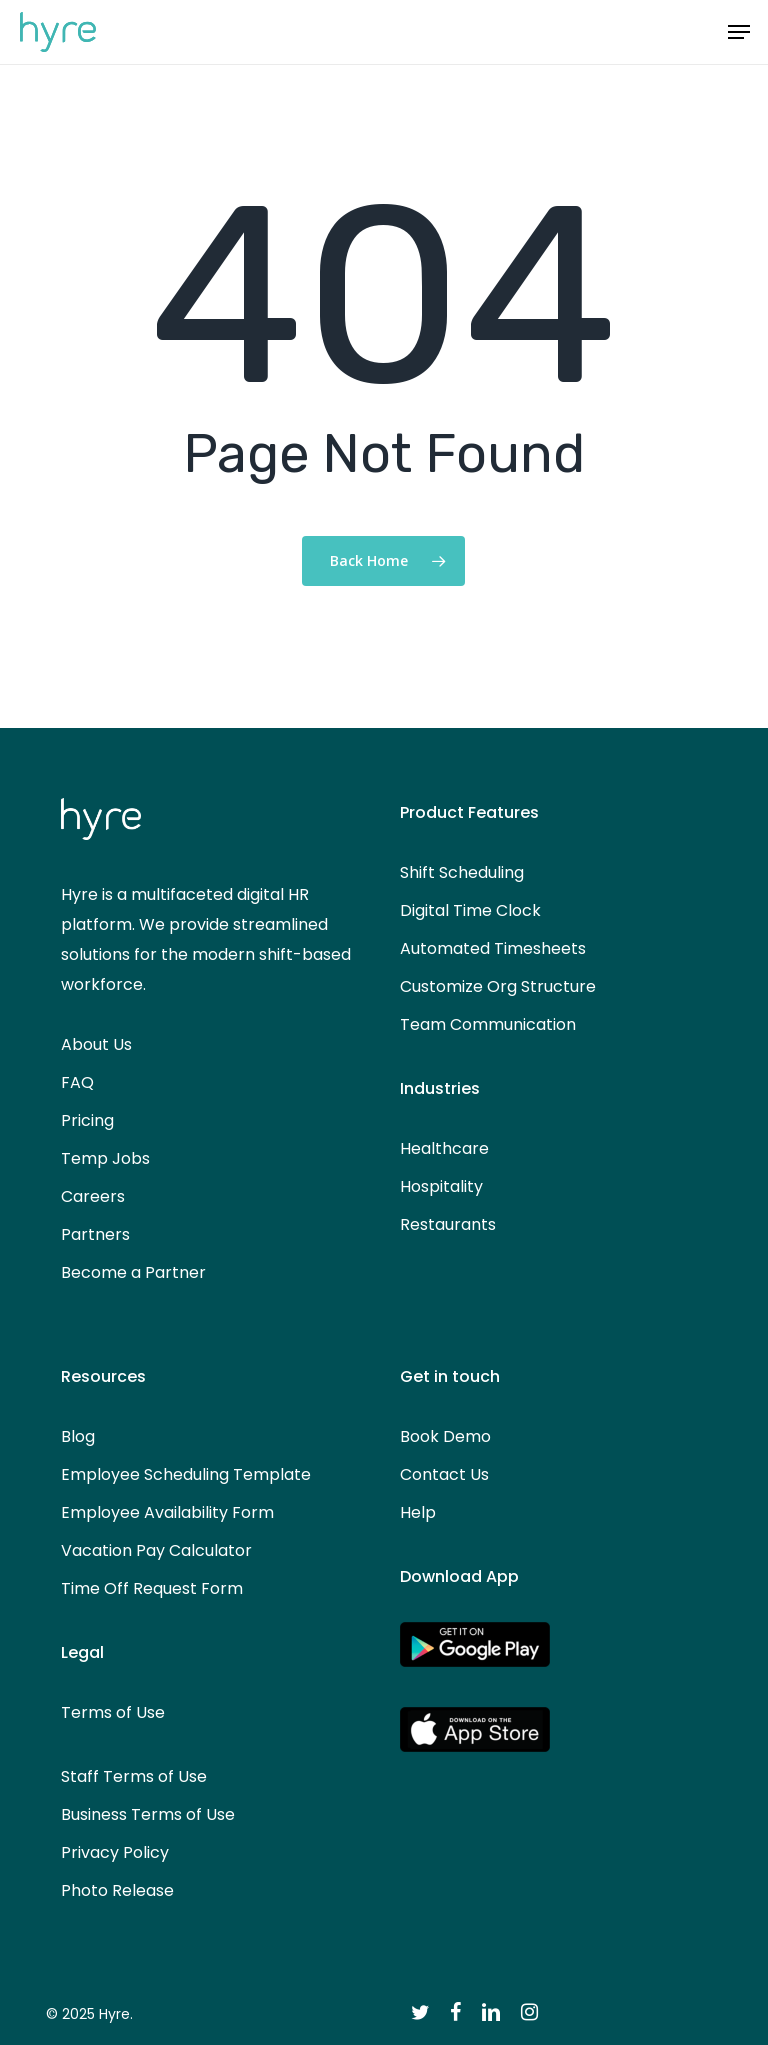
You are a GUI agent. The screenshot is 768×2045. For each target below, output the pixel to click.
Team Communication (488, 1024)
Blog (78, 1436)
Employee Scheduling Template (186, 1474)
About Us (96, 1044)
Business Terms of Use (148, 1814)
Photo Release (117, 1890)
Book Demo (445, 1436)
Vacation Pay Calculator (156, 1550)
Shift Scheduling (462, 872)
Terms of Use (113, 1712)
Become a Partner (133, 1272)
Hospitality (441, 1186)
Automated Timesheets (493, 948)
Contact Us (444, 1474)
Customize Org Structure (498, 986)
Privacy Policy (115, 1852)
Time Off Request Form (152, 1588)
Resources (103, 1376)
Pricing (87, 1120)
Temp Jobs (105, 1158)
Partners (95, 1234)
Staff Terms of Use (134, 1776)
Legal (82, 1652)
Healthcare (444, 1148)
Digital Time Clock (470, 910)
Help (418, 1512)
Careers (93, 1196)
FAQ (77, 1082)
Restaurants (448, 1224)
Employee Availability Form (167, 1512)
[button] (739, 32)
